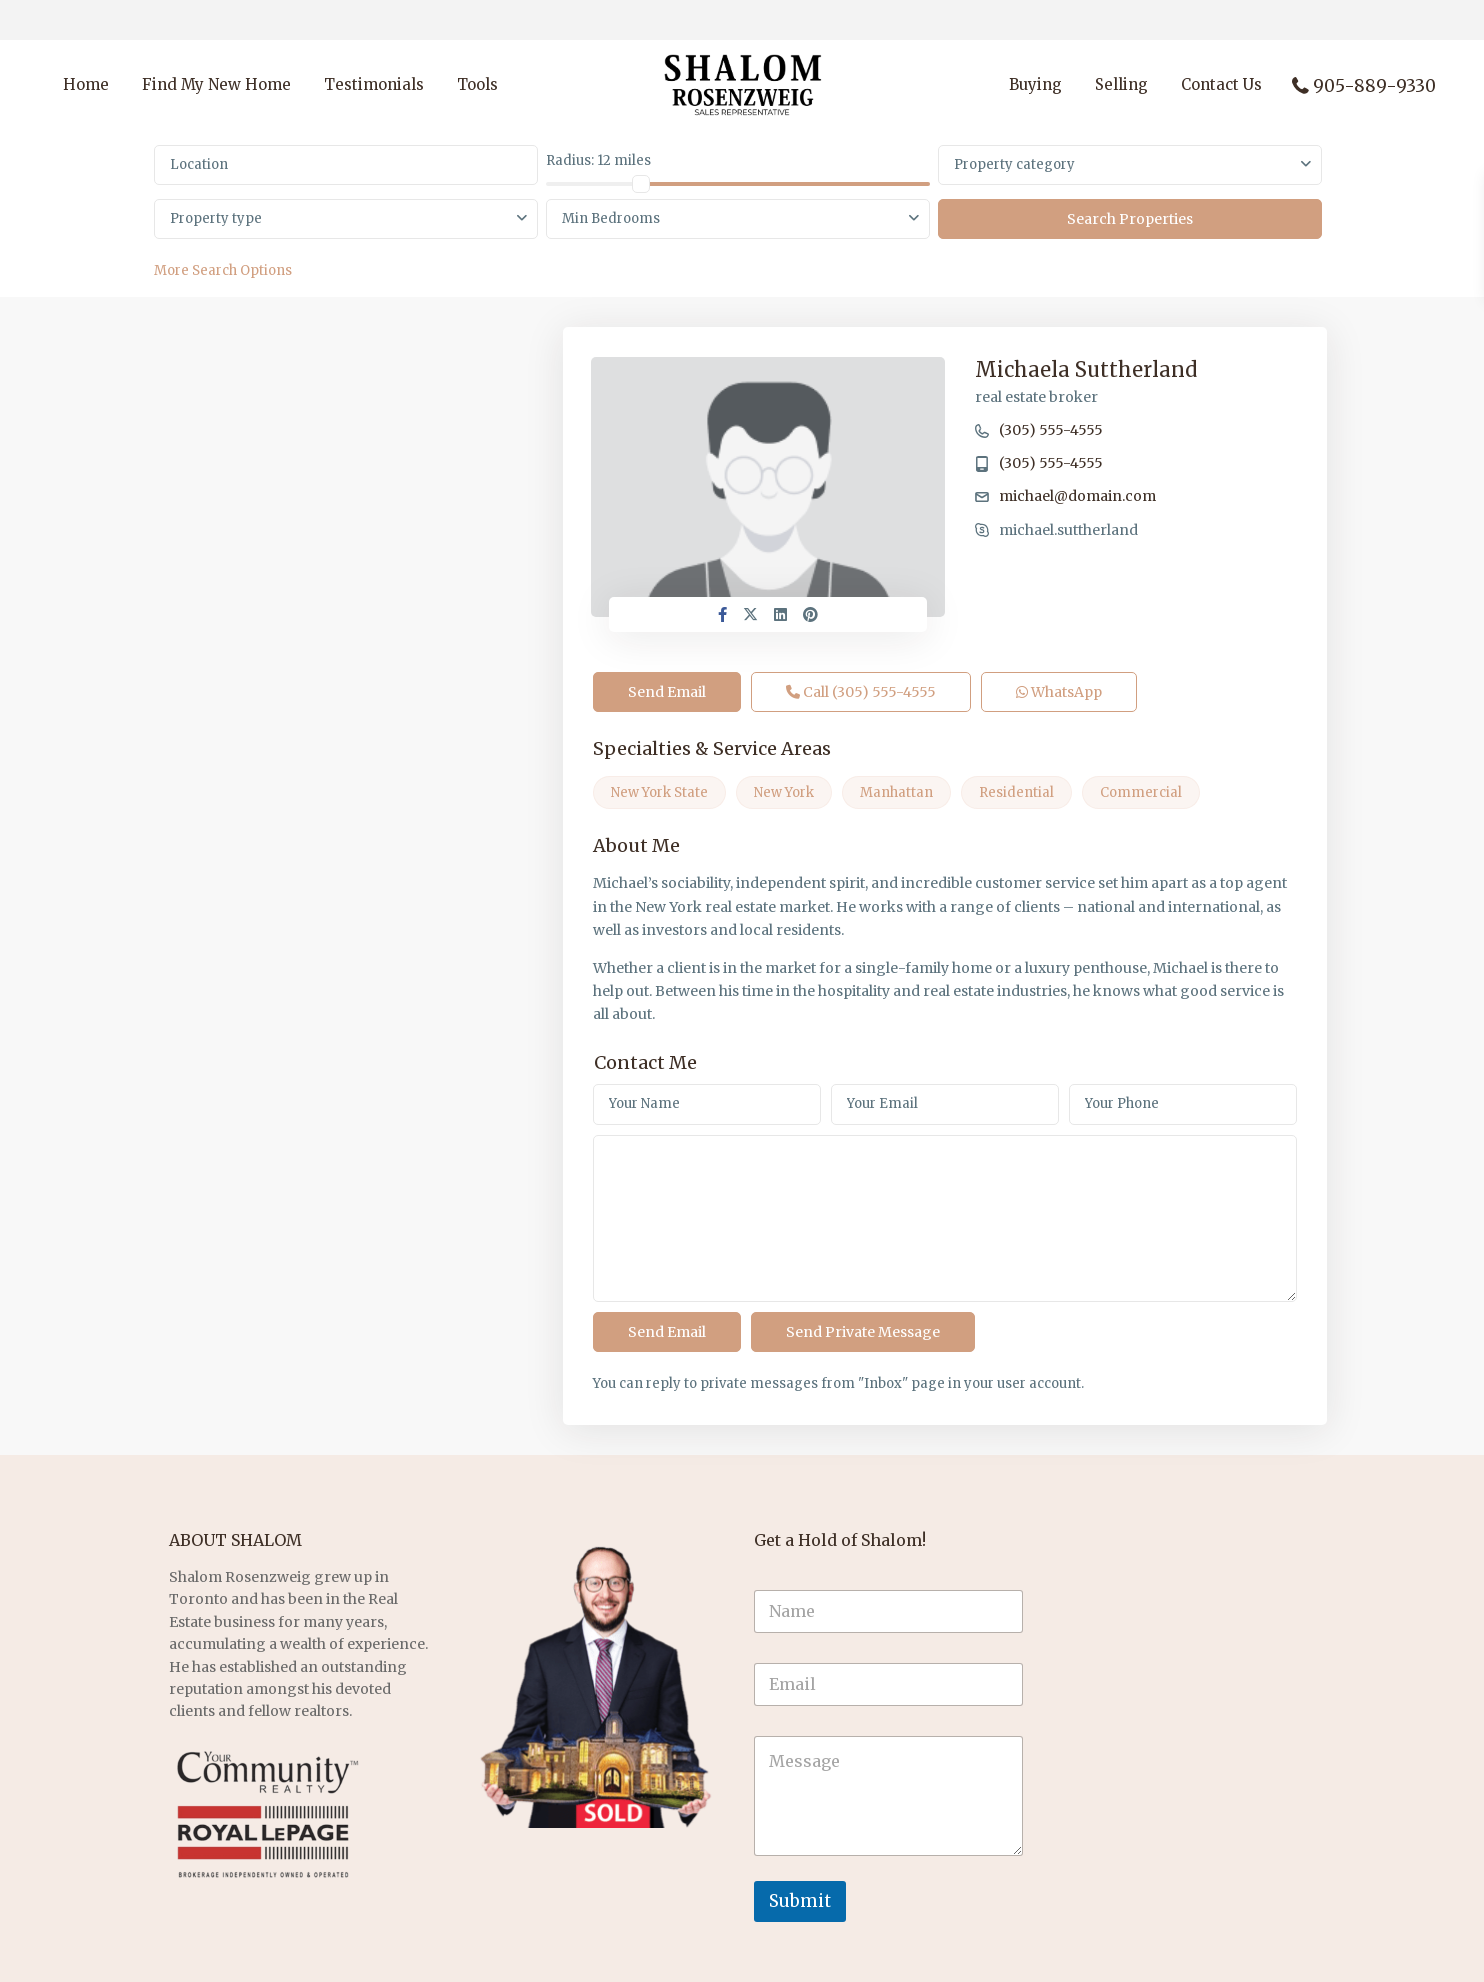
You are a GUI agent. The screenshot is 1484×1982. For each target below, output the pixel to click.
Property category (1014, 164)
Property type (216, 218)
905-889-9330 (1374, 86)
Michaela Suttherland (1086, 369)
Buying (1035, 84)
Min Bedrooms (611, 218)
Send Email (667, 692)
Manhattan (896, 792)
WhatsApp (1059, 692)
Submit (800, 1901)
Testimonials (374, 84)
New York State (659, 792)
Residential (1016, 792)
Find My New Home (216, 84)
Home (86, 84)
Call (861, 692)
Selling (1121, 84)
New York (784, 792)
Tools (477, 84)
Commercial (1141, 792)
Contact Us (1221, 84)
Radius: (598, 160)
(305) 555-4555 (1051, 430)
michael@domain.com (1077, 496)
